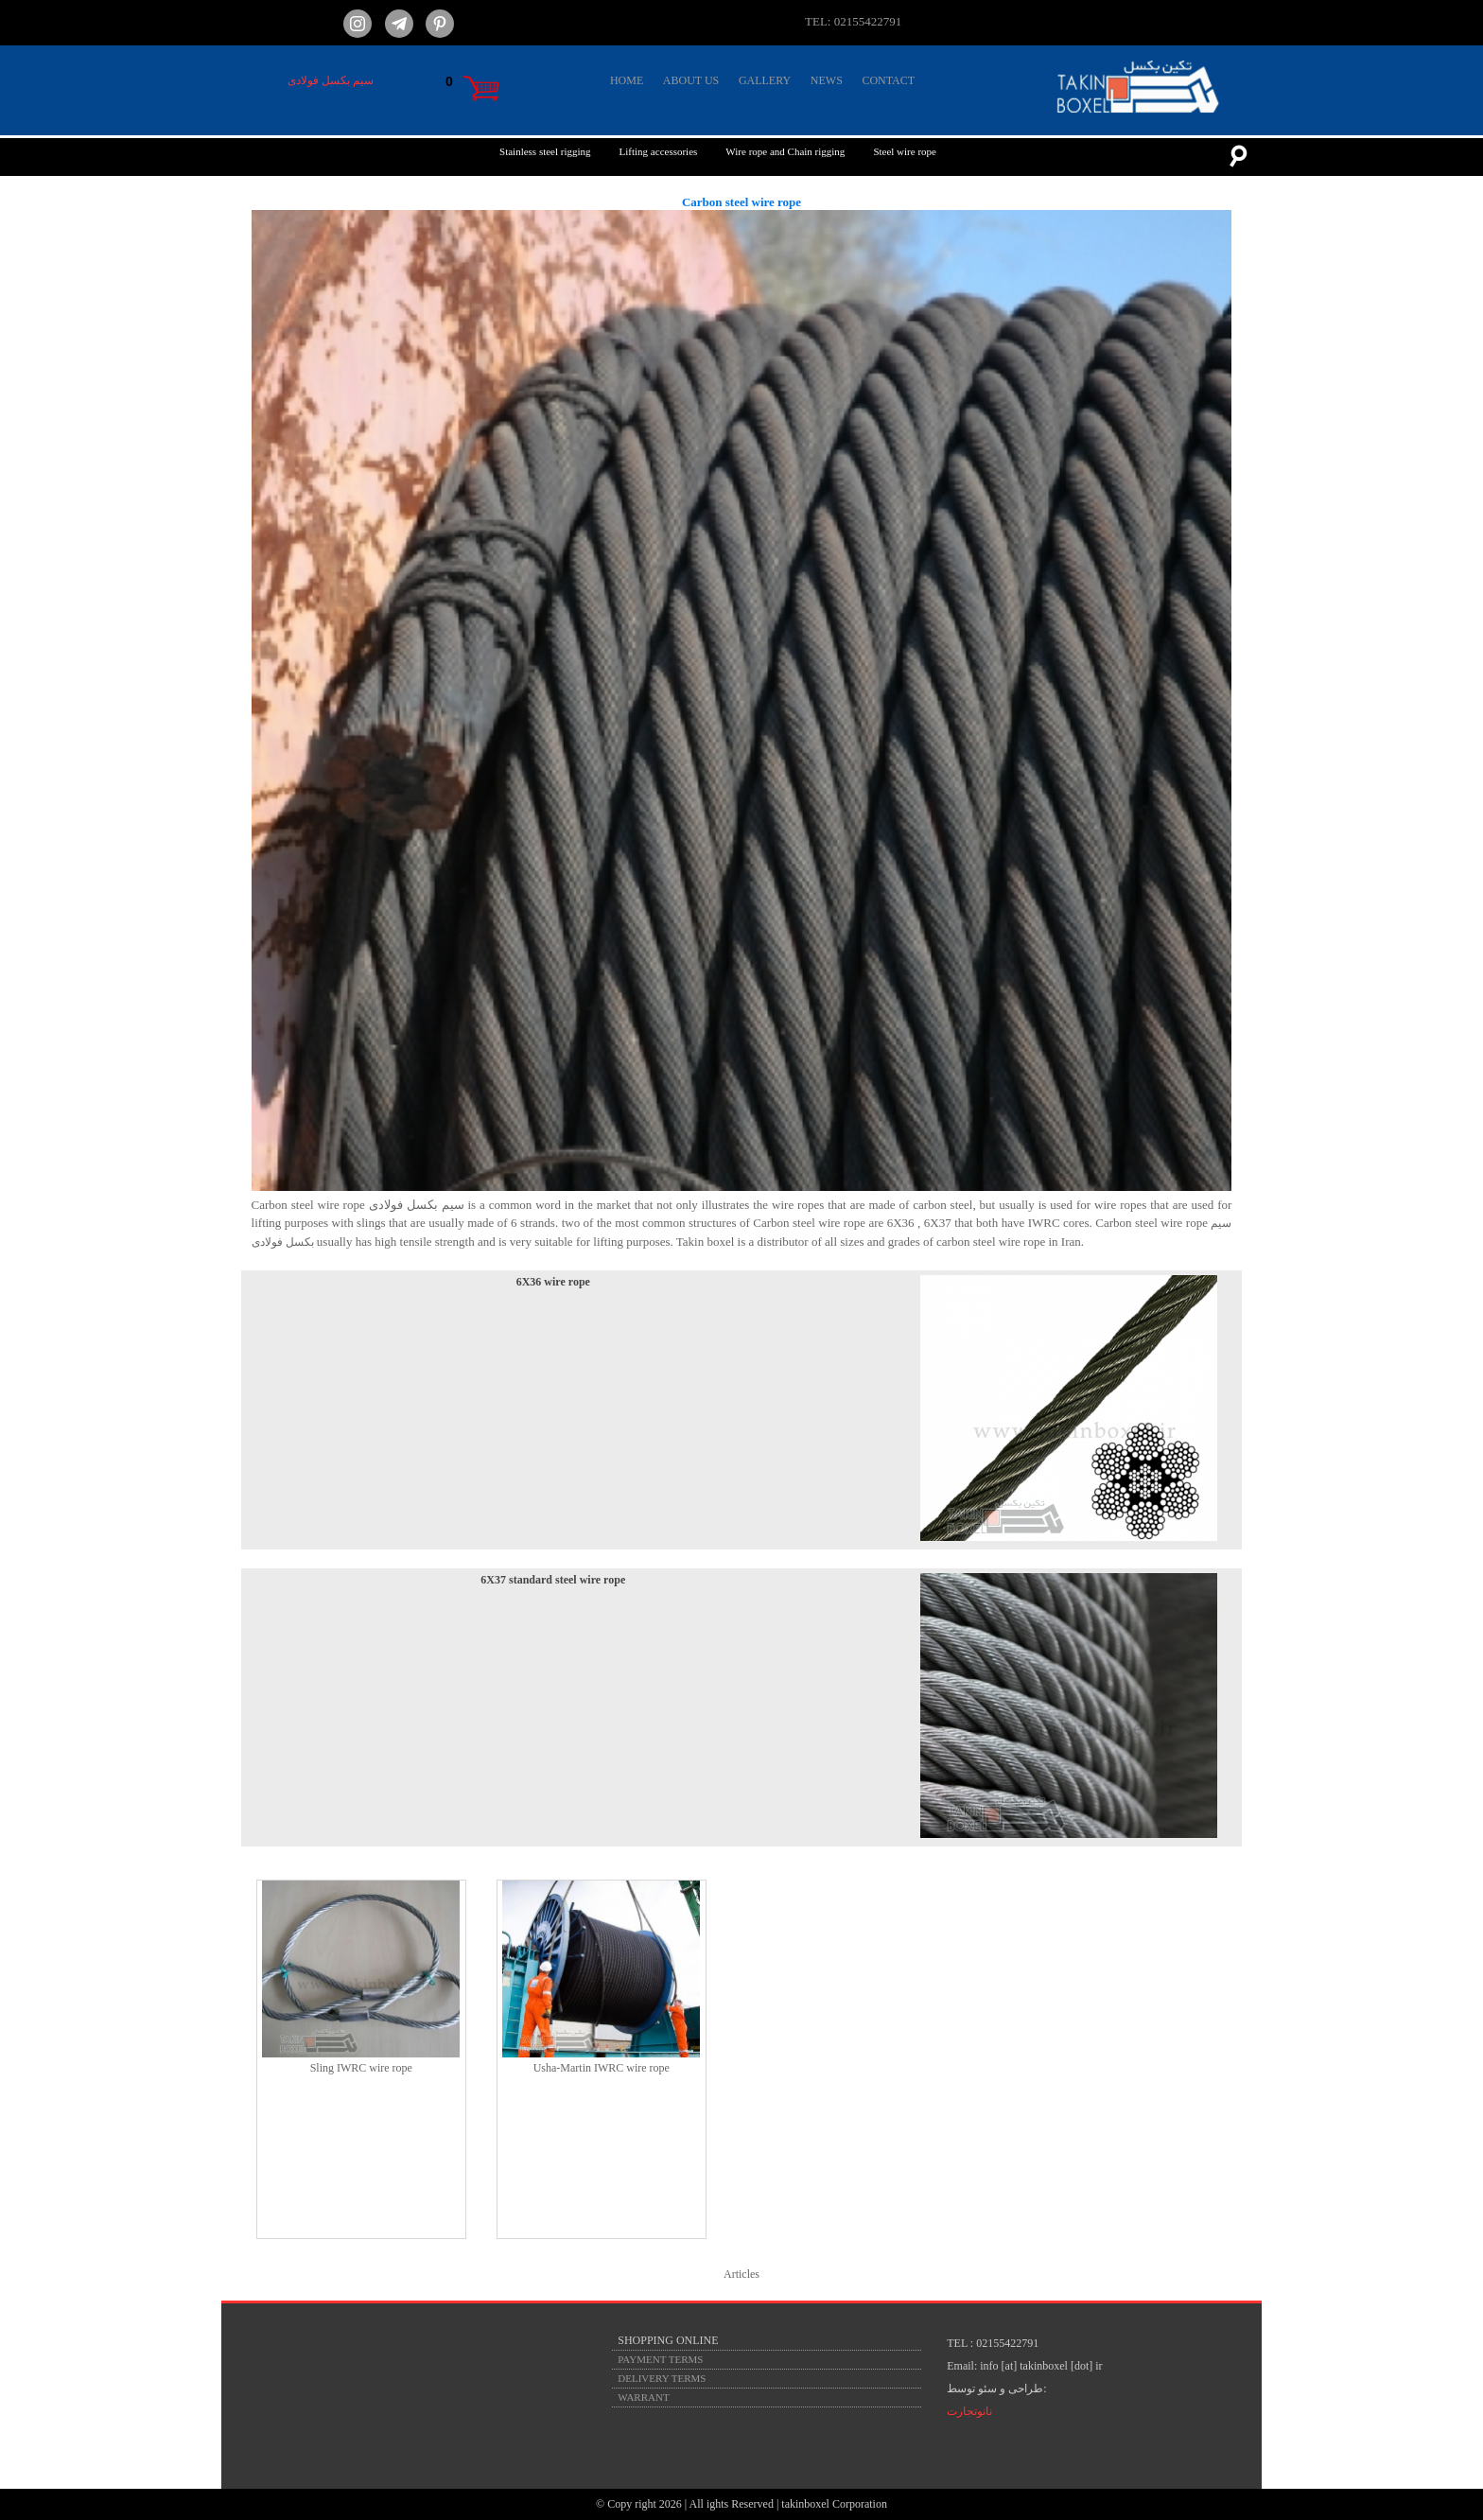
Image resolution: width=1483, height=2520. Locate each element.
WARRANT (643, 2397)
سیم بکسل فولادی (331, 80)
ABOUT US (691, 80)
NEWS (827, 80)
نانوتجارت (969, 2411)
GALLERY (765, 80)
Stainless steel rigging (545, 151)
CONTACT (888, 80)
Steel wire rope (904, 151)
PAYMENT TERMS (660, 2359)
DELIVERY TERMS (662, 2378)
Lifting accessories (658, 151)
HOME (626, 80)
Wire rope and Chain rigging (785, 151)
